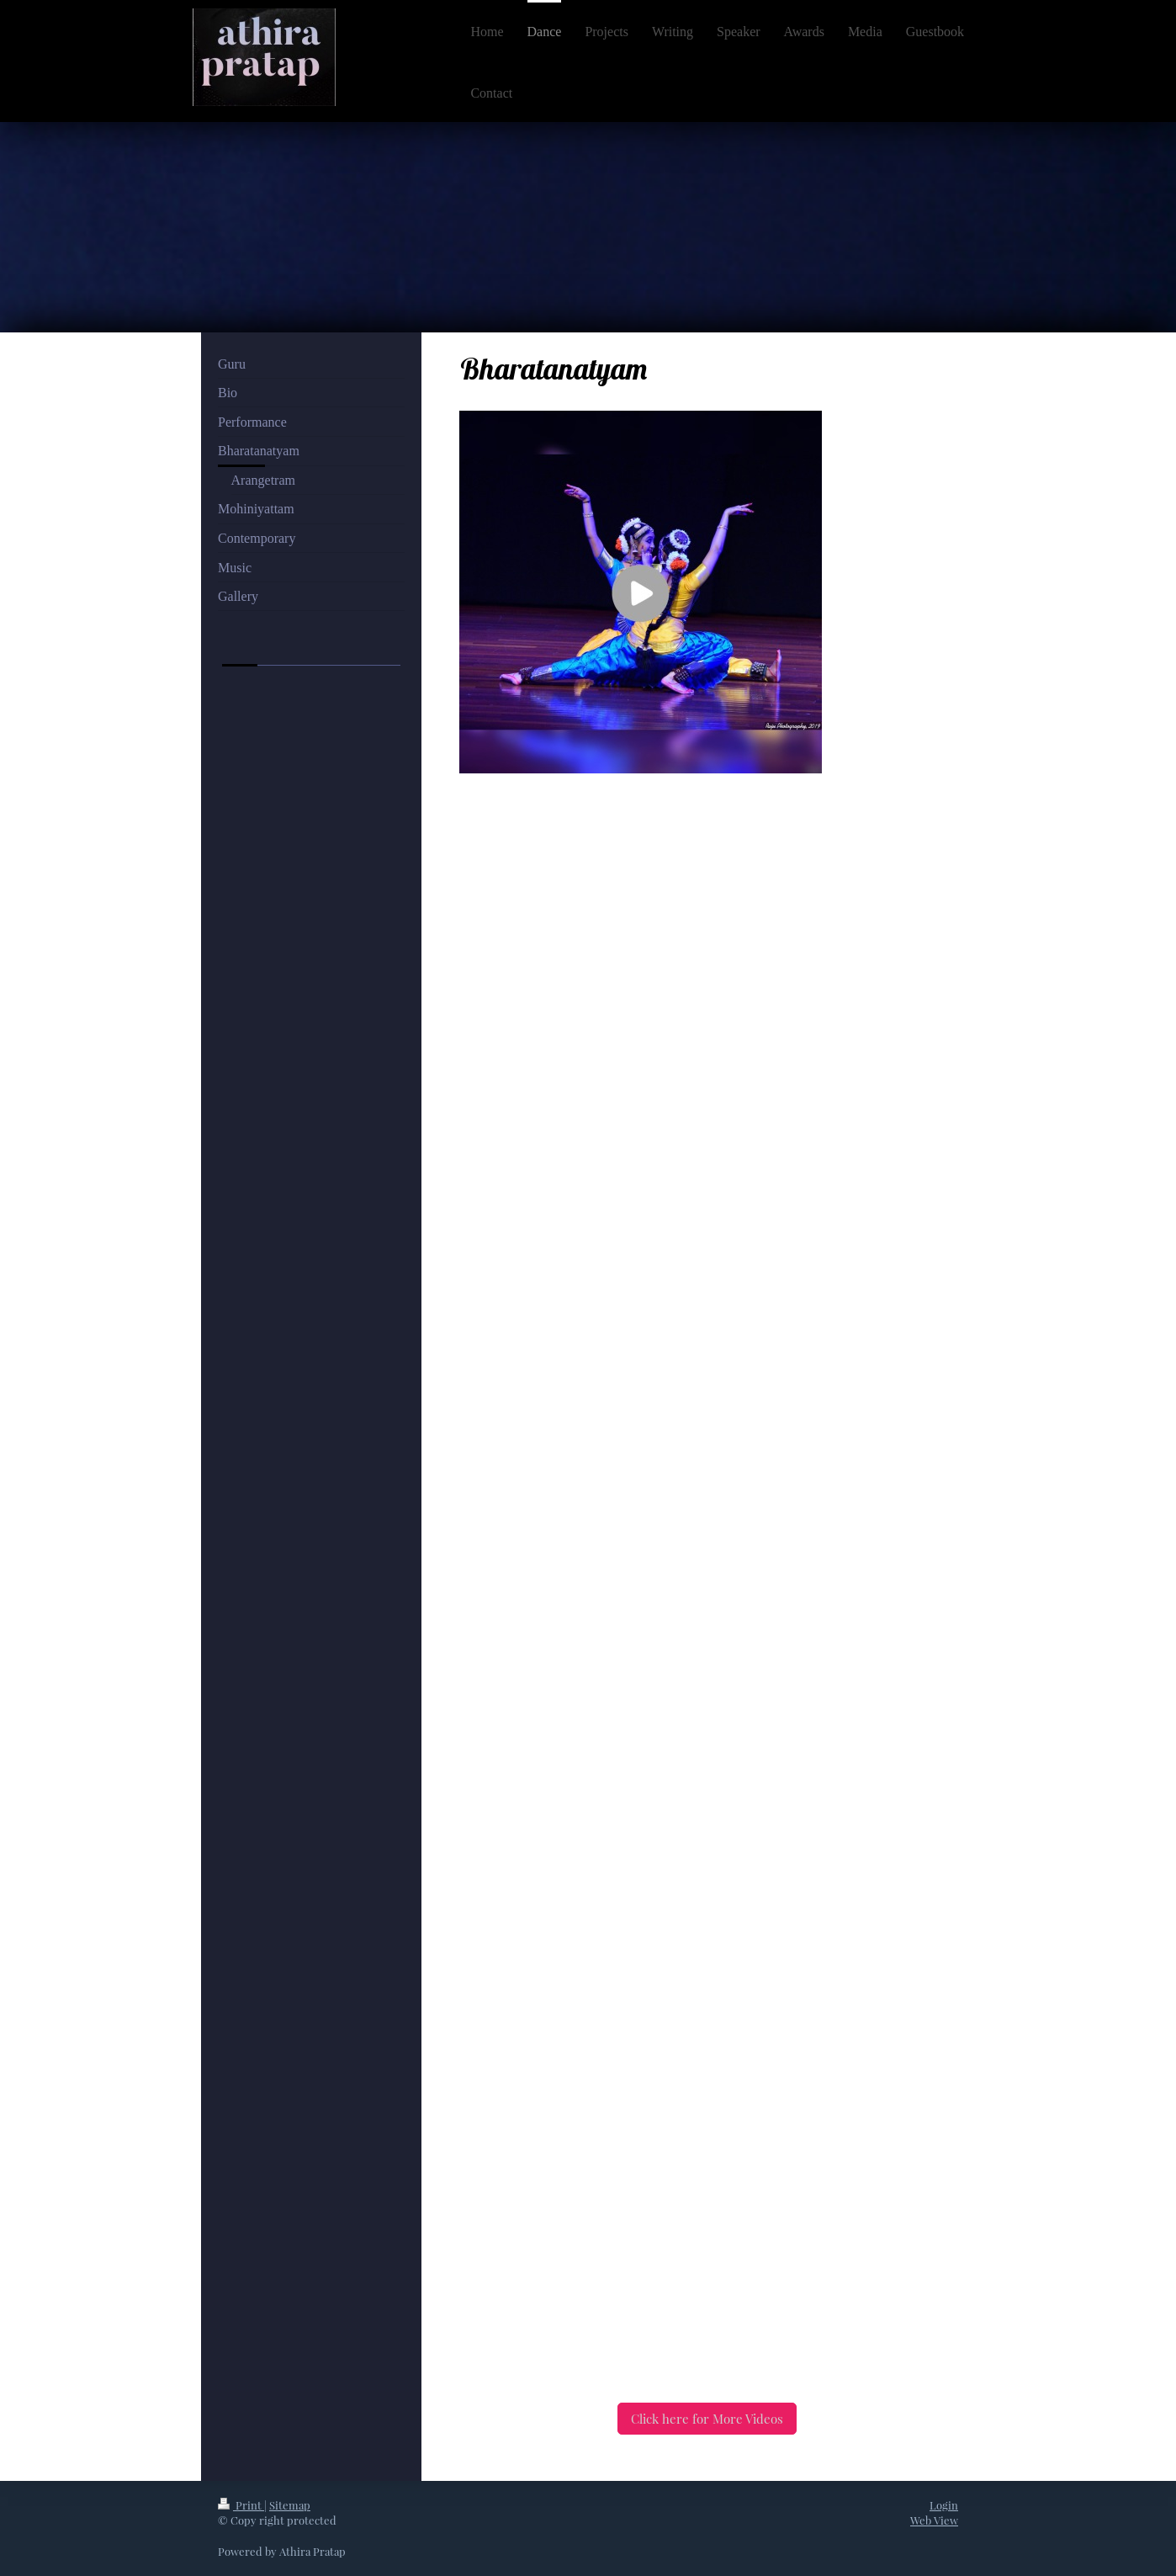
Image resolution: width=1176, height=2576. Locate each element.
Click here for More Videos (707, 2418)
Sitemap (289, 2505)
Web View (934, 2520)
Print (241, 2505)
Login (944, 2505)
